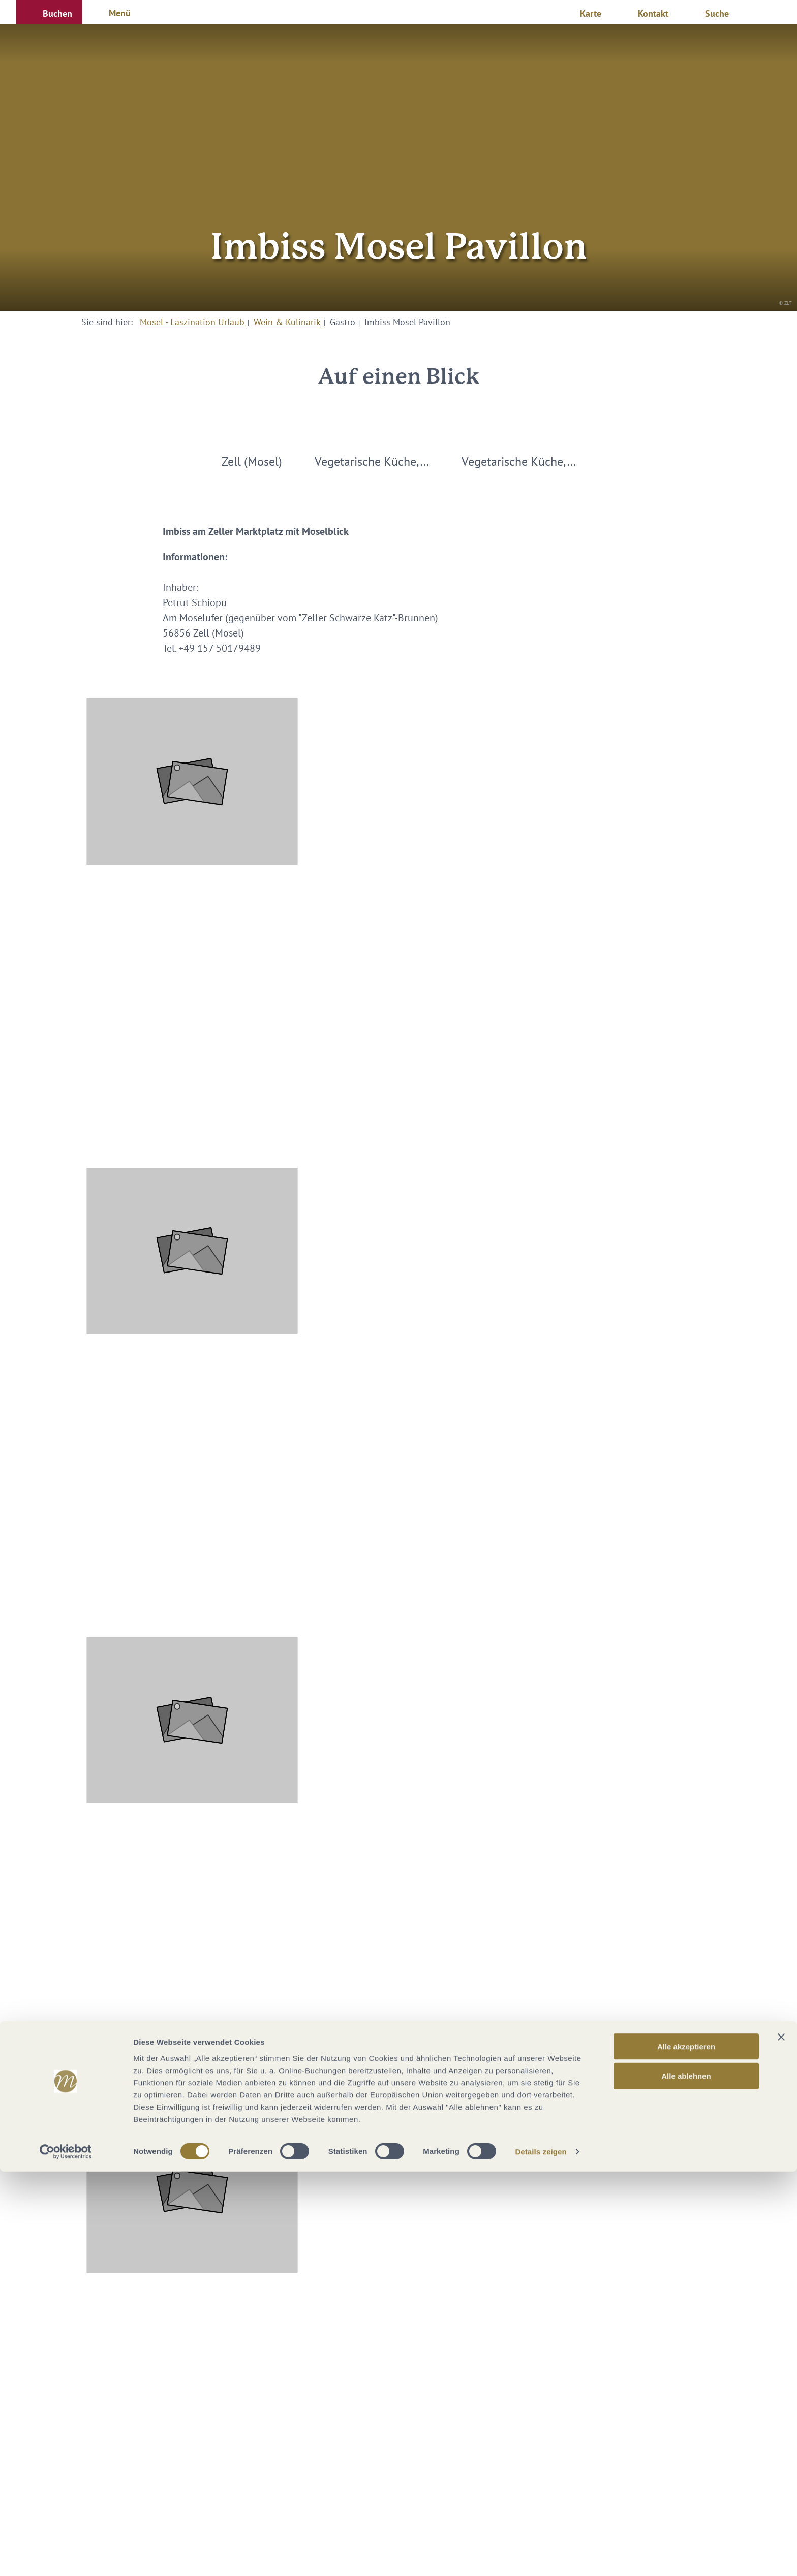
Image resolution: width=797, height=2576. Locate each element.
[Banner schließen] (781, 2440)
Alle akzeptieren (686, 2450)
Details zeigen (540, 2556)
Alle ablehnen (686, 2480)
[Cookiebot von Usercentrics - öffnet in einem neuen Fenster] (65, 2556)
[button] (49, 12)
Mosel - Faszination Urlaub (192, 322)
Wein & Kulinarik (287, 322)
